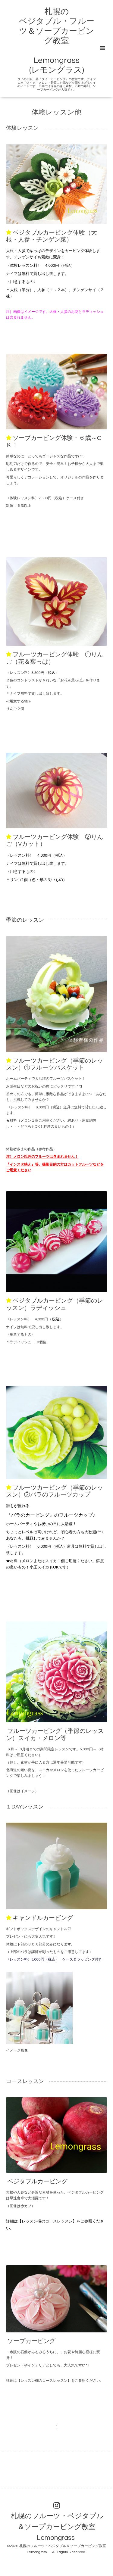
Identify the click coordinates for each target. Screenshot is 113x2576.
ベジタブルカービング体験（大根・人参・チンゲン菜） (51, 236)
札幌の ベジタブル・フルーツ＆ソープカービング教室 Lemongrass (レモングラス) (56, 41)
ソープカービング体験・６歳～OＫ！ (54, 441)
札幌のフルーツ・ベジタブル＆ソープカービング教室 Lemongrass (57, 2526)
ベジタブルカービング (37, 2182)
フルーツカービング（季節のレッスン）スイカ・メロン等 (55, 1734)
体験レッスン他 (56, 112)
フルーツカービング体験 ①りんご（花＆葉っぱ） (54, 658)
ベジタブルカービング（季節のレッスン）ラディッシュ (54, 1304)
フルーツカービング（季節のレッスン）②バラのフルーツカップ (54, 1491)
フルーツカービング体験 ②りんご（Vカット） (54, 840)
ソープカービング (31, 2341)
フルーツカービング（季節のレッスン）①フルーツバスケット (54, 1064)
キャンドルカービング (43, 1918)
